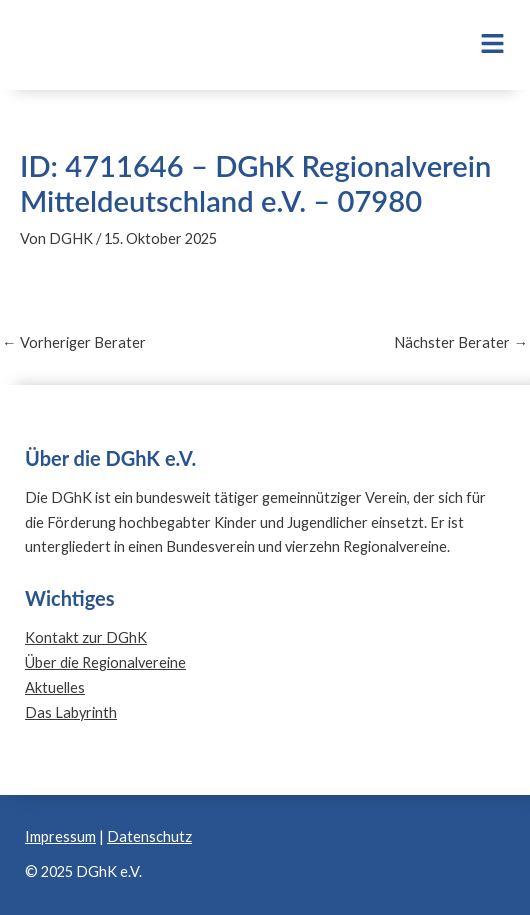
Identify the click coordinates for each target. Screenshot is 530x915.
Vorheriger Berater (74, 343)
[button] (469, 45)
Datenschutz (149, 836)
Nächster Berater (461, 343)
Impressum (60, 836)
